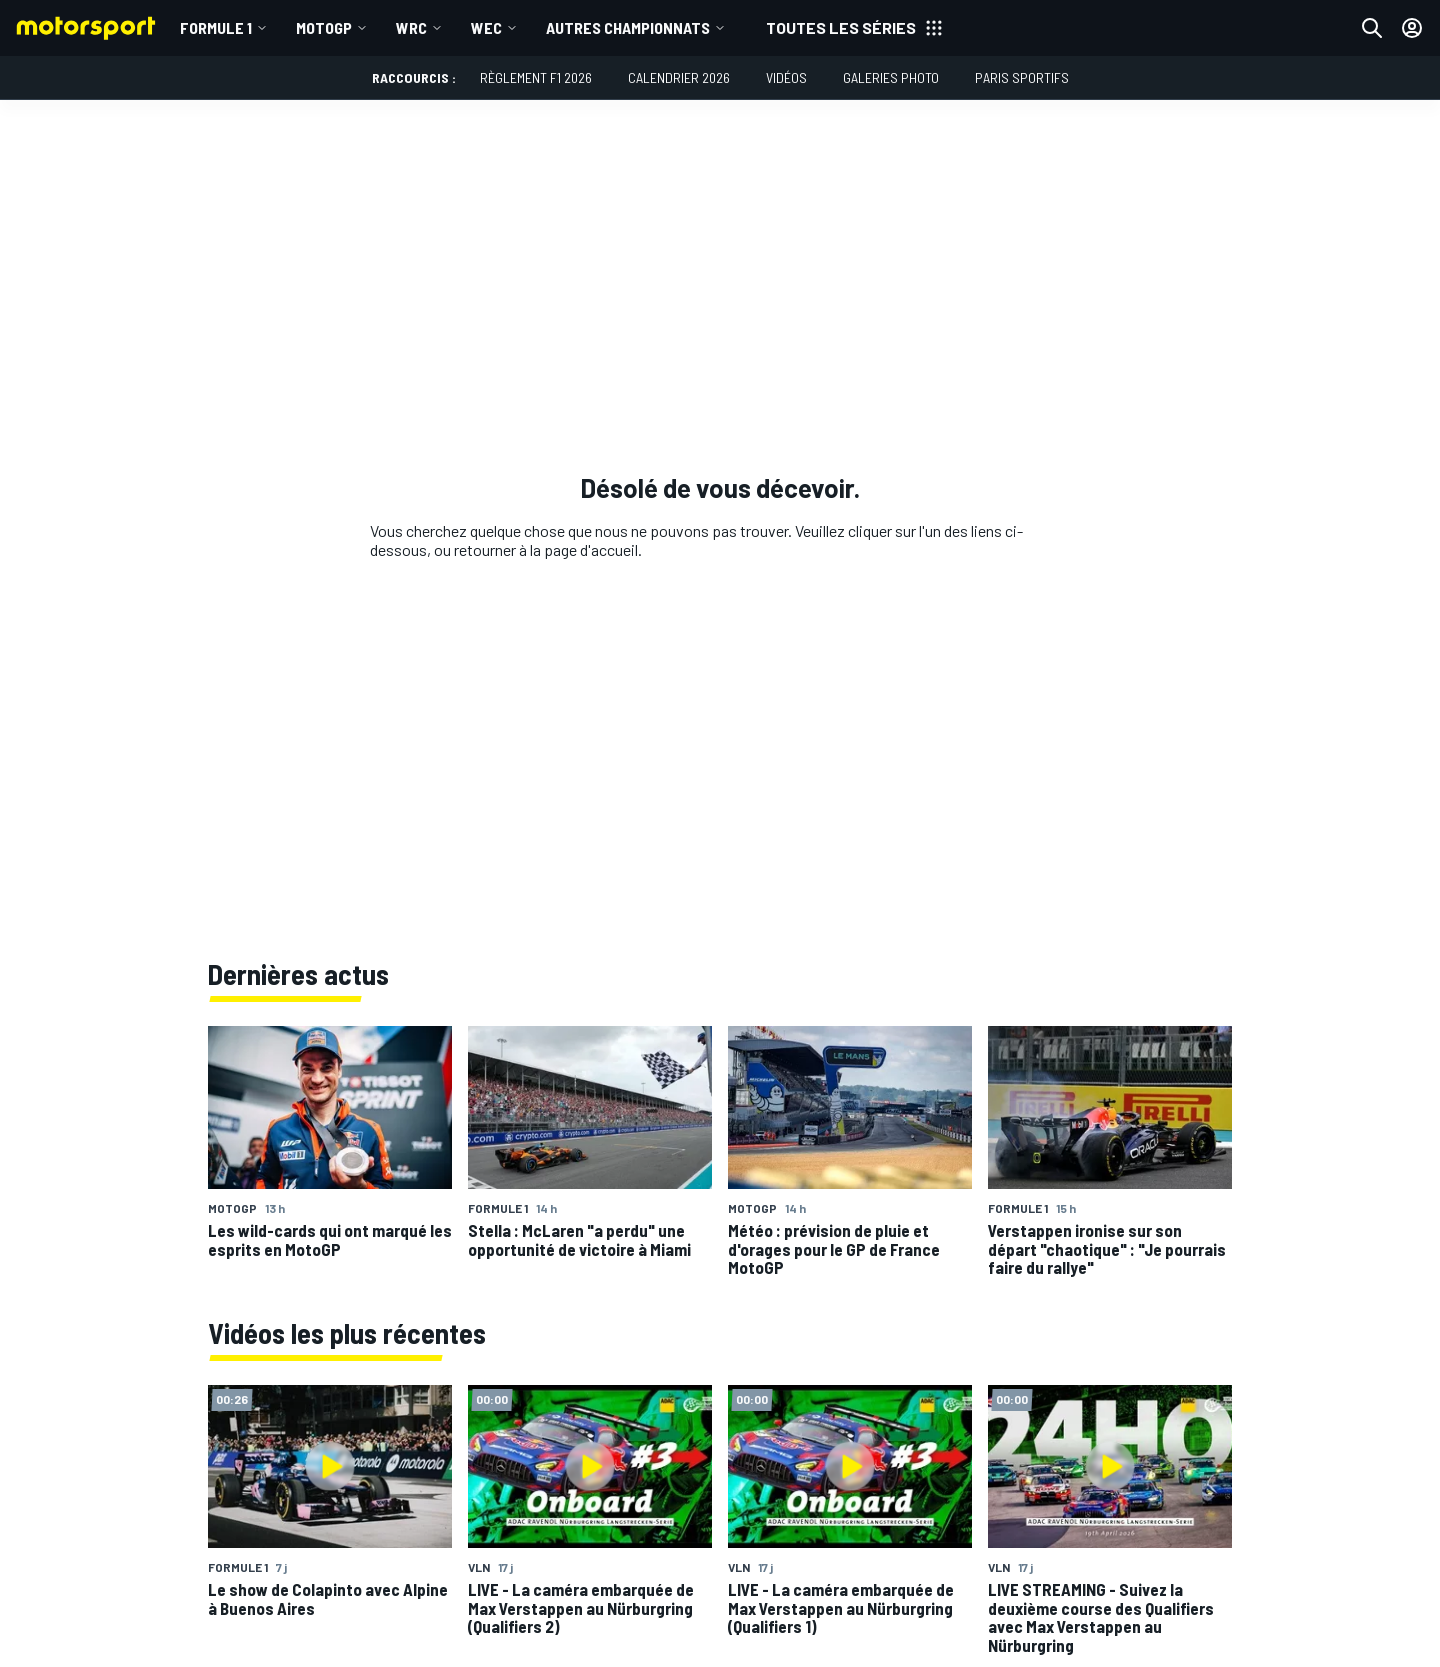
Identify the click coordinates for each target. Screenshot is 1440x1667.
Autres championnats (628, 27)
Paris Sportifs (1022, 77)
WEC (486, 27)
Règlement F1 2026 (536, 77)
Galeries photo (891, 77)
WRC (411, 27)
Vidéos (786, 77)
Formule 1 (216, 27)
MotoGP (324, 27)
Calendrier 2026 (679, 77)
